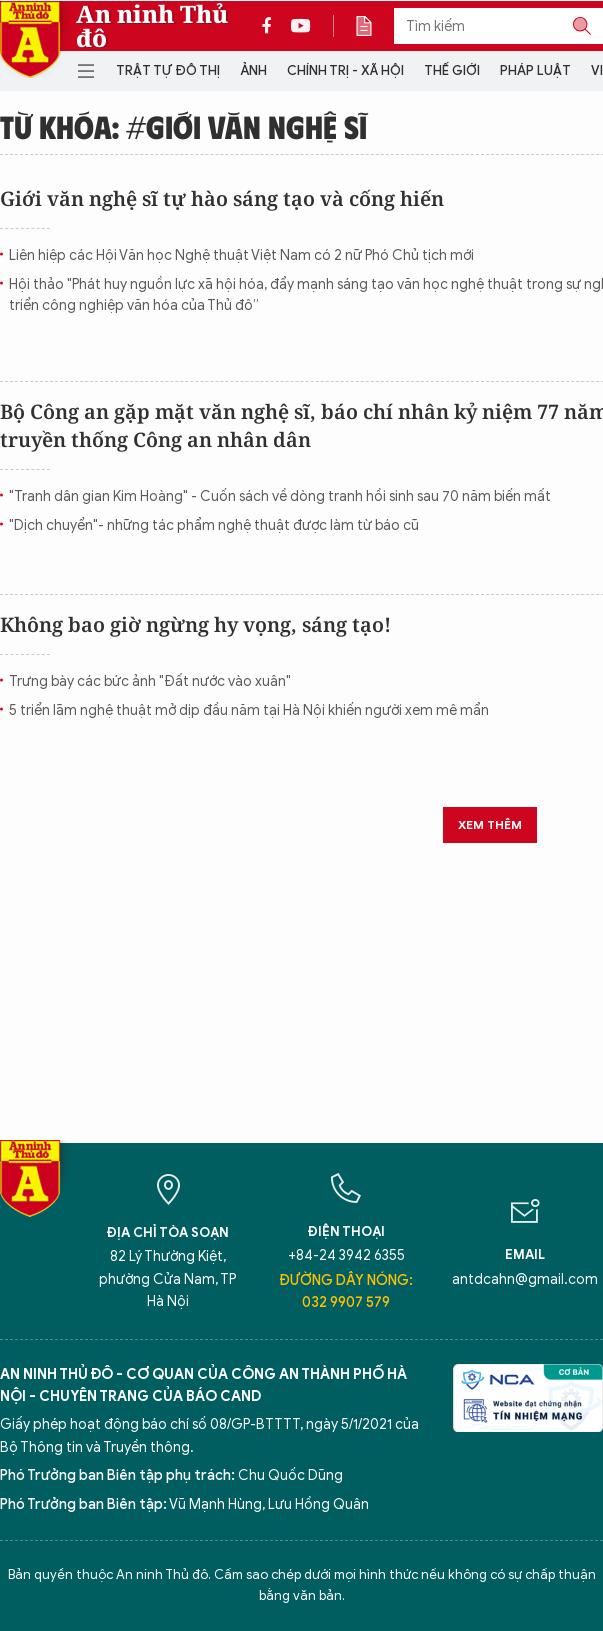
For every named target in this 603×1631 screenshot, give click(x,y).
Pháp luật (535, 70)
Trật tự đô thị (168, 70)
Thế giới (452, 70)
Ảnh (253, 70)
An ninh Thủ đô (152, 26)
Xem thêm (490, 824)
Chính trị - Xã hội (345, 70)
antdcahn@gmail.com (525, 1279)
